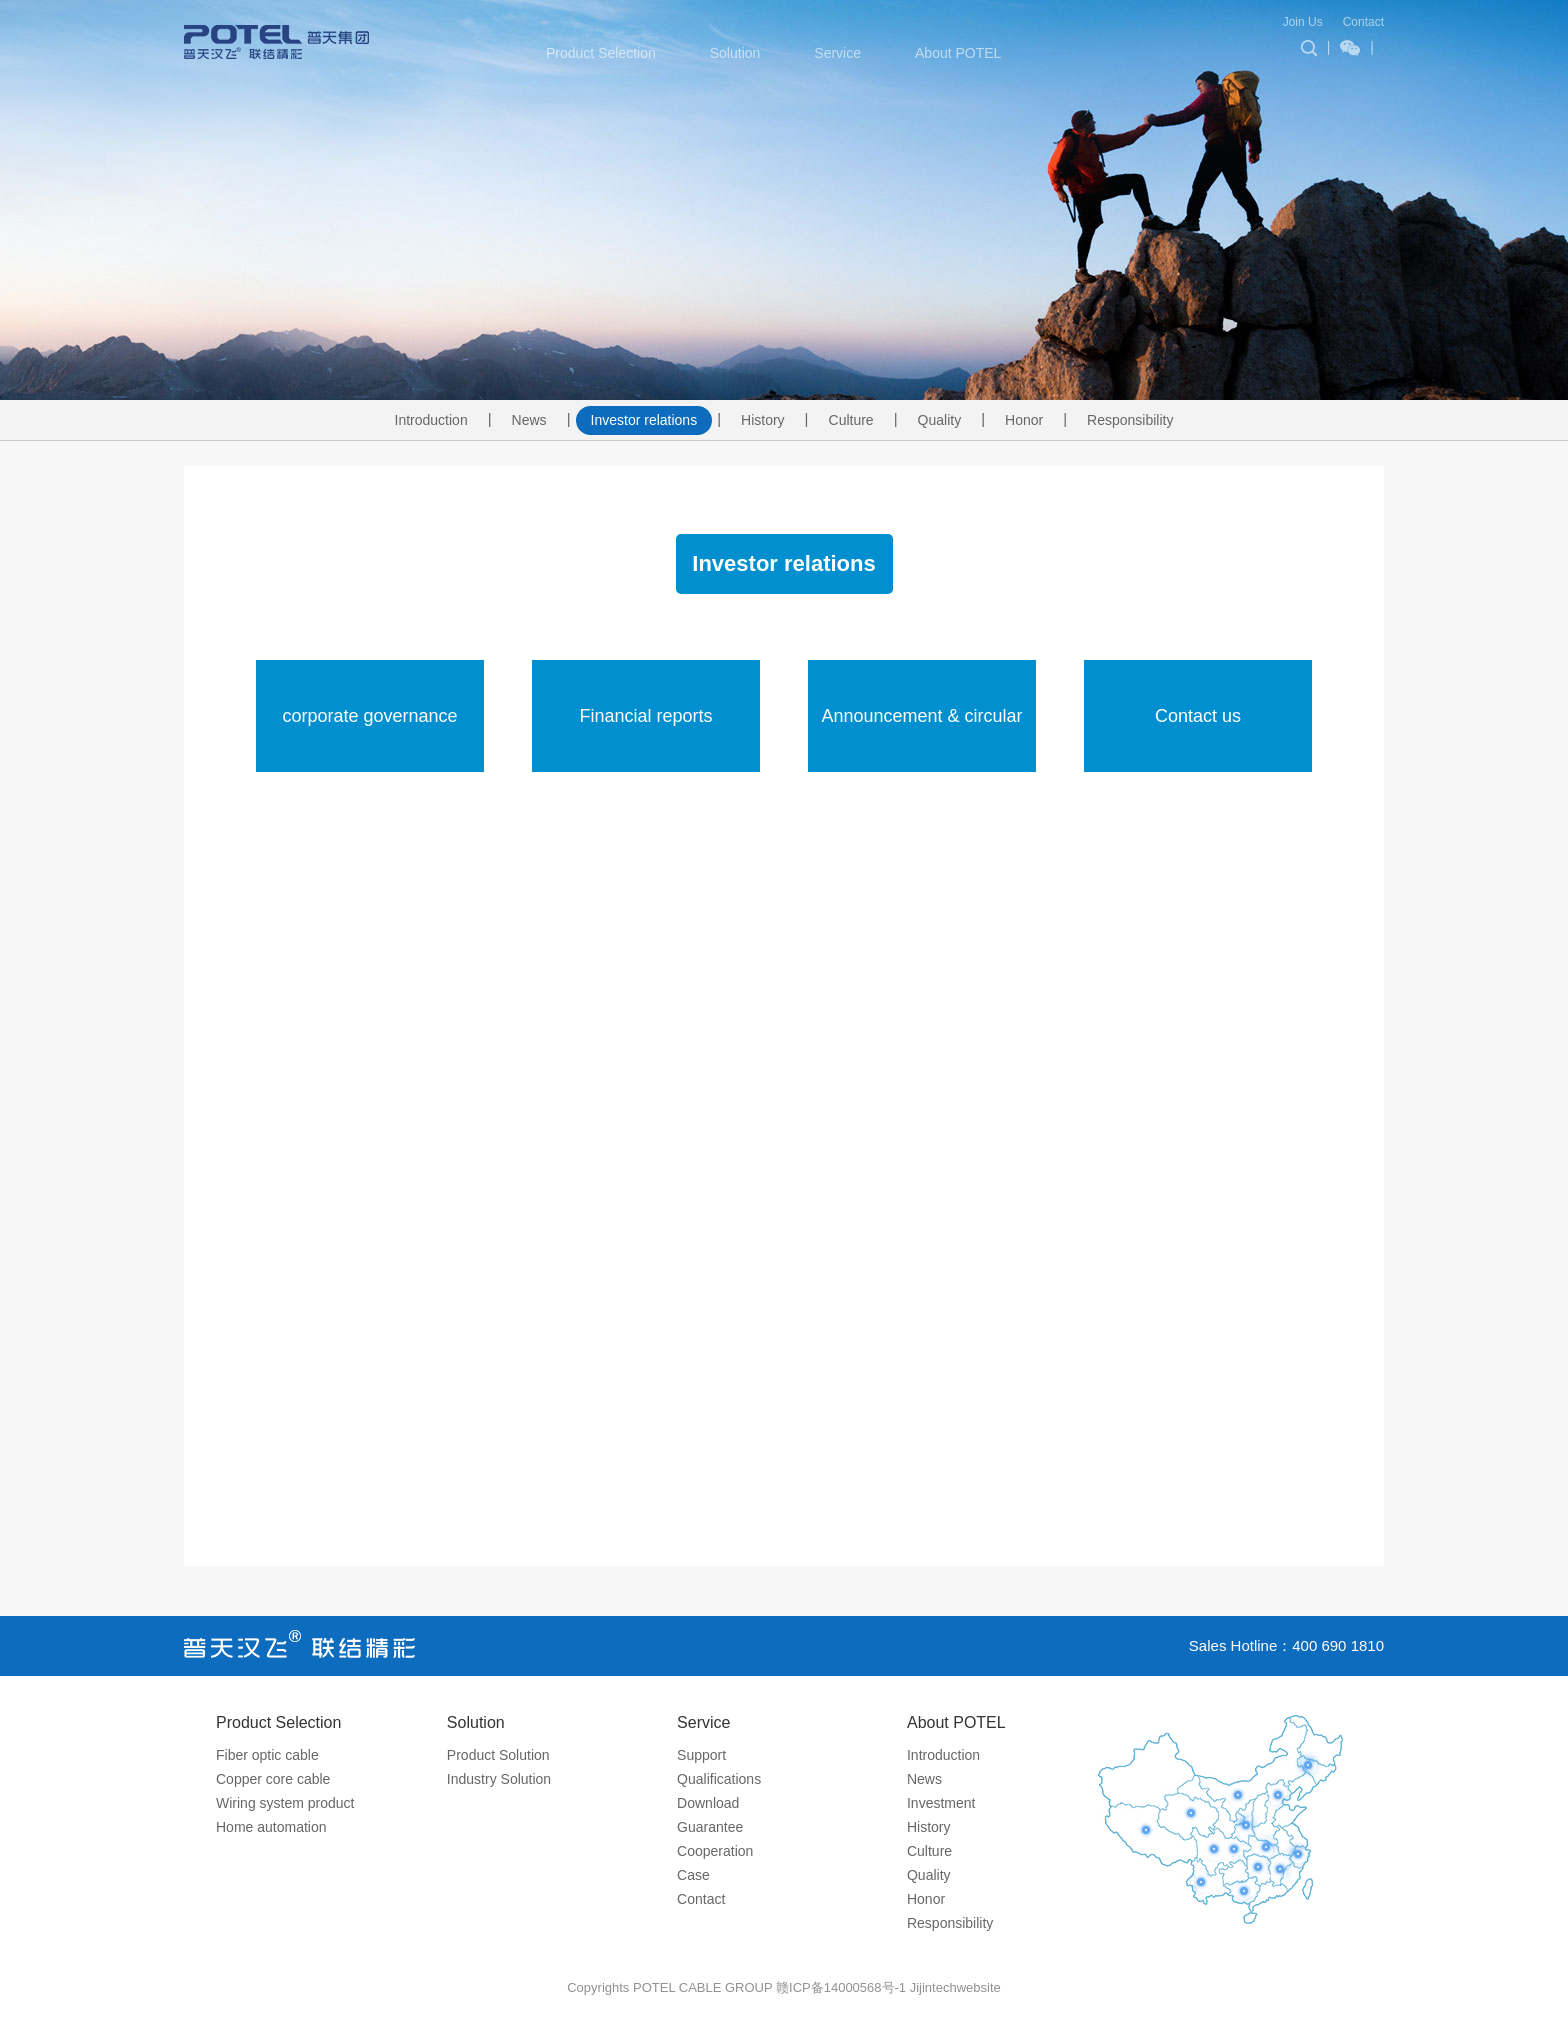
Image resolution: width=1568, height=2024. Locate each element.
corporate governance (369, 716)
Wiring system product (285, 1803)
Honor (1024, 420)
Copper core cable (273, 1779)
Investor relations (644, 420)
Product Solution (498, 1755)
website (979, 1987)
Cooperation (715, 1851)
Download (708, 1803)
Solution (735, 53)
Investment (941, 1803)
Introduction (431, 420)
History (763, 420)
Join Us (1303, 22)
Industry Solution (499, 1779)
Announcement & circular (921, 716)
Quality (940, 420)
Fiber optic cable (267, 1755)
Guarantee (710, 1827)
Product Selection (601, 53)
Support (701, 1755)
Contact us (1198, 716)
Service (837, 53)
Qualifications (719, 1779)
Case (693, 1875)
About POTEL (958, 53)
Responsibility (1130, 420)
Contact (1363, 22)
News (529, 420)
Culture (851, 420)
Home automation (271, 1827)
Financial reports (645, 716)
